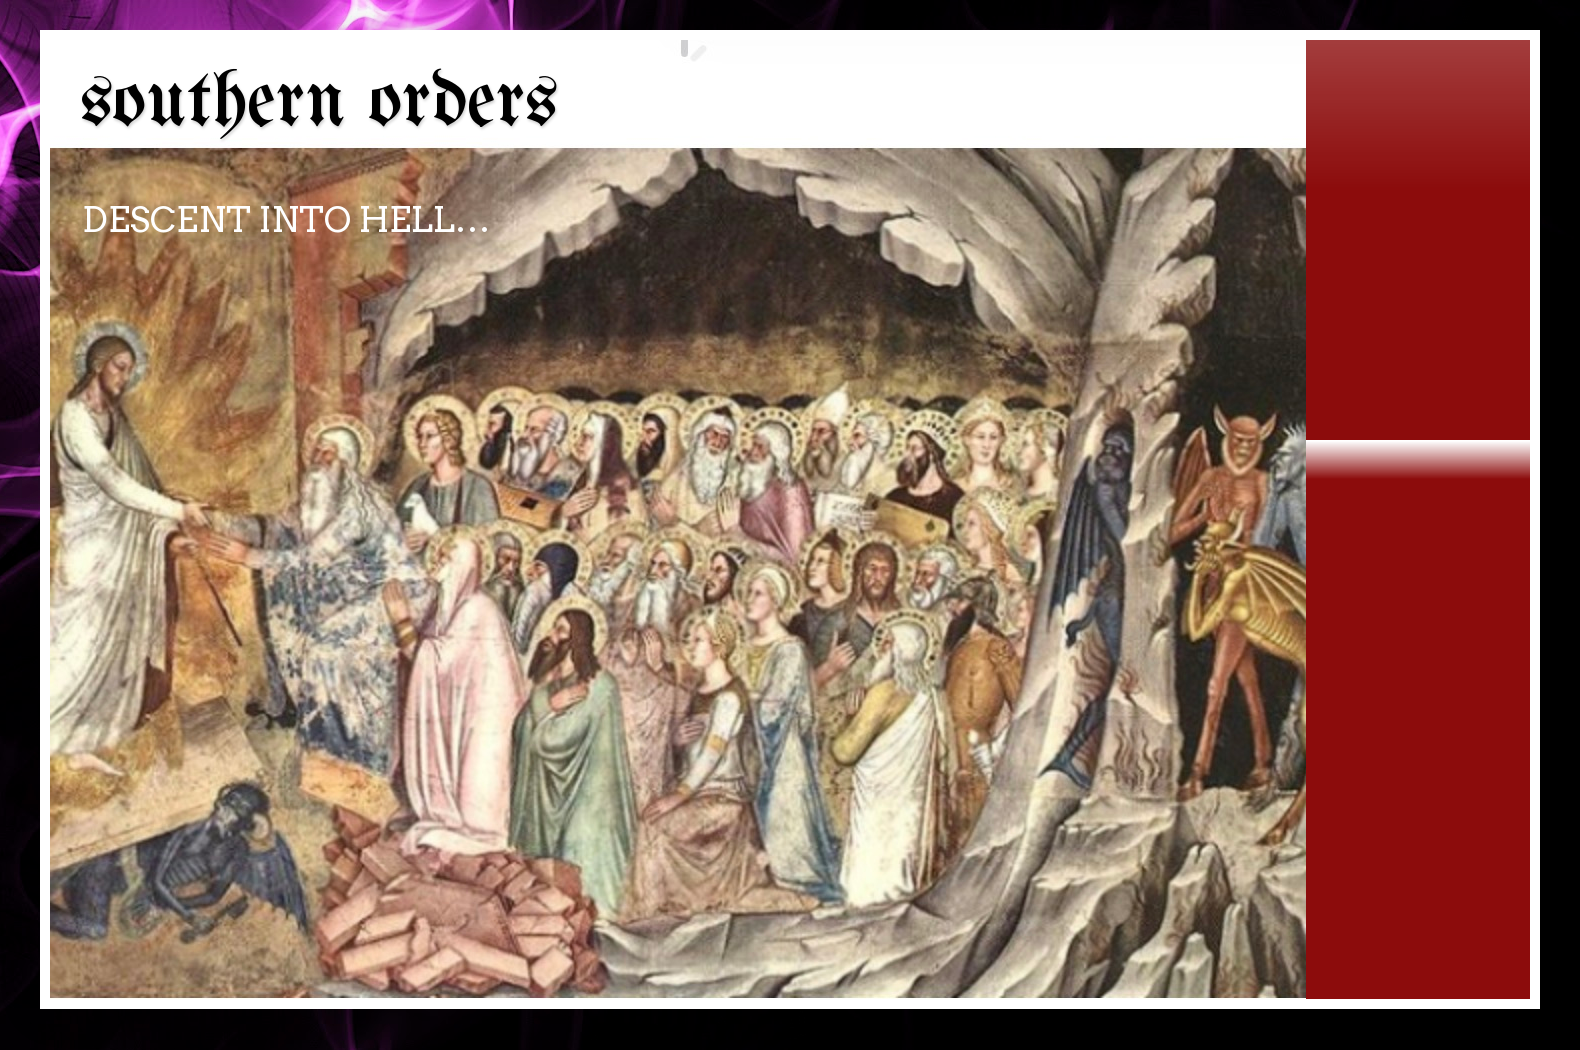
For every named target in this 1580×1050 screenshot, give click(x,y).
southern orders (319, 103)
